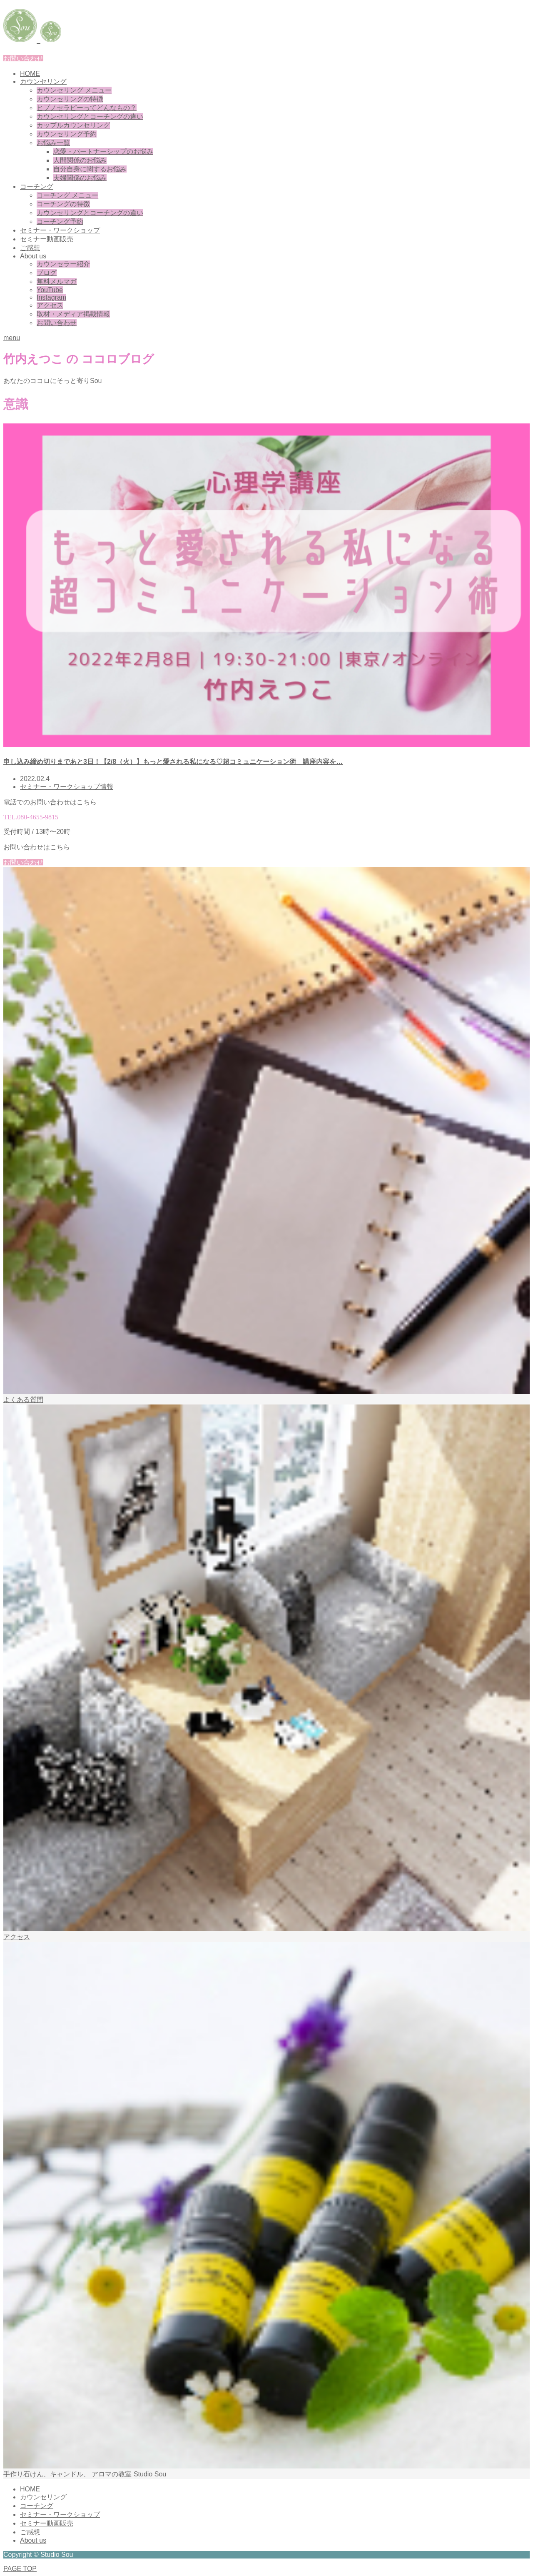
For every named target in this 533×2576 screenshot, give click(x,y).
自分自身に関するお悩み (90, 169)
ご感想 (30, 247)
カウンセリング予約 (67, 134)
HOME (30, 73)
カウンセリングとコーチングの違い (90, 116)
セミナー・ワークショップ (60, 230)
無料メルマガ (57, 281)
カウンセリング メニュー (74, 90)
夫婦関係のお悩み (80, 177)
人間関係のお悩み (80, 160)
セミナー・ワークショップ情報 (66, 786)
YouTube (50, 289)
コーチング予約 (60, 221)
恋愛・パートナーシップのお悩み (103, 151)
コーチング (36, 186)
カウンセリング (43, 81)
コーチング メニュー (67, 195)
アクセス (50, 305)
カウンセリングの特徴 (70, 99)
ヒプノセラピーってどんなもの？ (87, 107)
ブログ (47, 272)
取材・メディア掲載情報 (73, 314)
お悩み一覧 (53, 142)
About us (33, 256)
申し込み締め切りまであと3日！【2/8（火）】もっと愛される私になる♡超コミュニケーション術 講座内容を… (173, 761)
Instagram (51, 297)
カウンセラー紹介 (63, 264)
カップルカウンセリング (73, 125)
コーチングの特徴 (63, 204)
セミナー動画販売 (46, 239)
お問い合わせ (23, 58)
